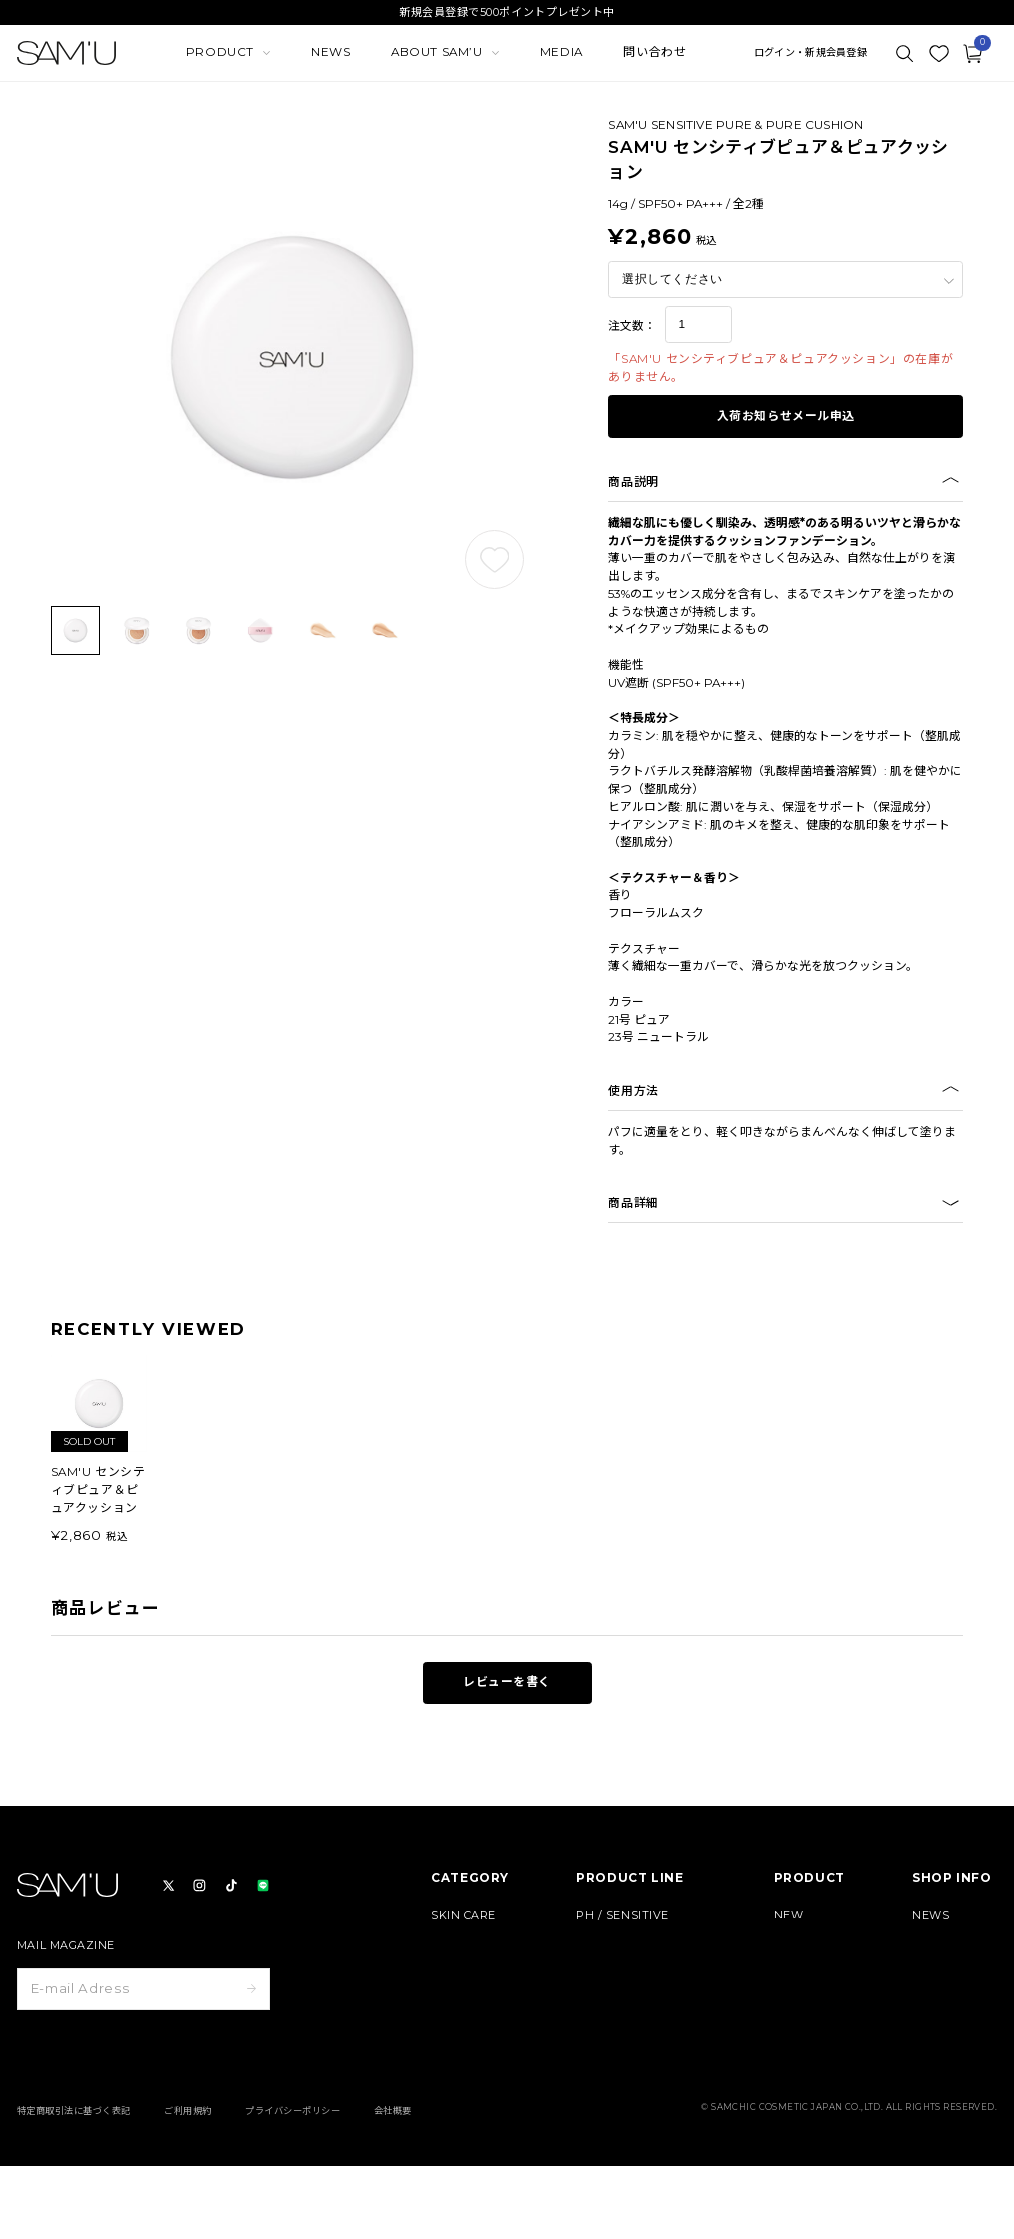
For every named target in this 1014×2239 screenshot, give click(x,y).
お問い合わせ (946, 2078)
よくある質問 (946, 2051)
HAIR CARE (464, 1996)
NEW (789, 1915)
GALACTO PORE (622, 1969)
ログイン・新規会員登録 (810, 53)
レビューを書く (507, 1682)
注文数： (632, 326)
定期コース (802, 1969)
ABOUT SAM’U (954, 1996)
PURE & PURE (617, 1996)
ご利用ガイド (946, 2023)
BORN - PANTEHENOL (641, 1942)
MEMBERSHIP (953, 1969)
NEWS (330, 52)
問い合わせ (654, 52)
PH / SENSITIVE (622, 1915)
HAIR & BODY (615, 2023)
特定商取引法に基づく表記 (74, 2183)
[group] (99, 1450)
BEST (789, 1942)
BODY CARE (465, 1942)
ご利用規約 (187, 2183)
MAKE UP (459, 1969)
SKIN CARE (463, 1915)
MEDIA (561, 52)
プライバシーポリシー (292, 2183)
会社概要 (393, 2183)
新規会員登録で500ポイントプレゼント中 (507, 12)
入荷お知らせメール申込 (786, 416)
